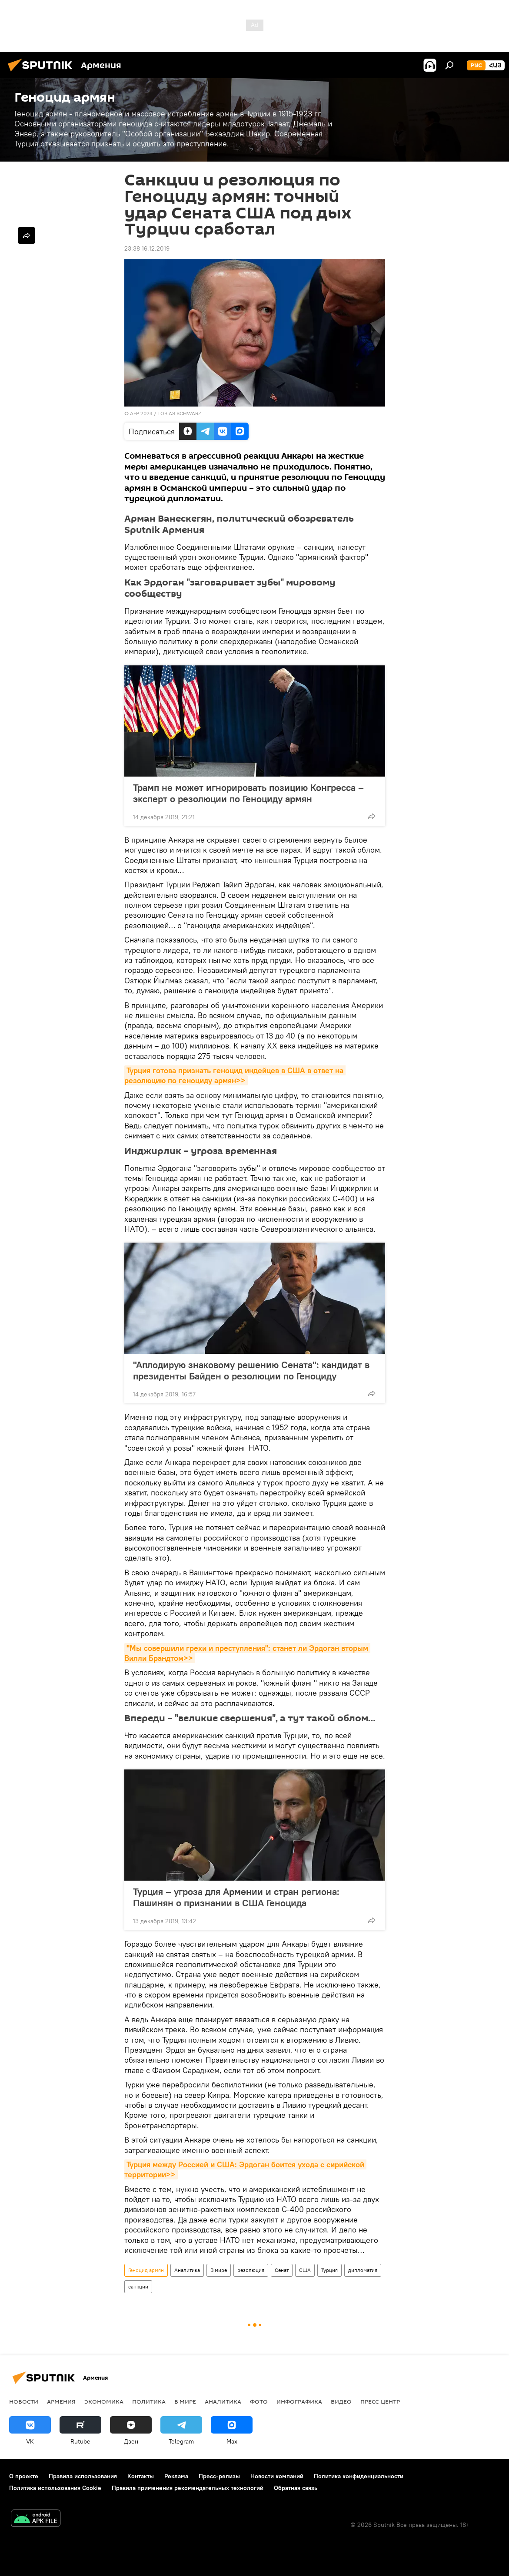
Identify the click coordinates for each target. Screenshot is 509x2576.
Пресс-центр (380, 2401)
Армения (61, 2401)
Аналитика (187, 2270)
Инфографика (299, 2401)
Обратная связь (295, 2488)
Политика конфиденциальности (358, 2476)
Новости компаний (276, 2476)
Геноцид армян (146, 2270)
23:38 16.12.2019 (147, 248)
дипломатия (362, 2270)
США (305, 2270)
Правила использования (83, 2476)
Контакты (140, 2476)
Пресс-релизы (219, 2476)
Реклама (176, 2476)
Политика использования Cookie (55, 2488)
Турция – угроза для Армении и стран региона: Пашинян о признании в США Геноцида (236, 1897)
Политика (149, 2401)
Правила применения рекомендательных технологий (187, 2488)
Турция (329, 2270)
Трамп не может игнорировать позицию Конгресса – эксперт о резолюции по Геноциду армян (248, 793)
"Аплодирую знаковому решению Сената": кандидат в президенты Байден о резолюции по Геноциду (251, 1370)
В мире (218, 2270)
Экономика (103, 2401)
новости (23, 2401)
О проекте (23, 2476)
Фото (259, 2401)
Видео (341, 2401)
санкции (138, 2286)
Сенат (282, 2270)
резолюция (250, 2270)
